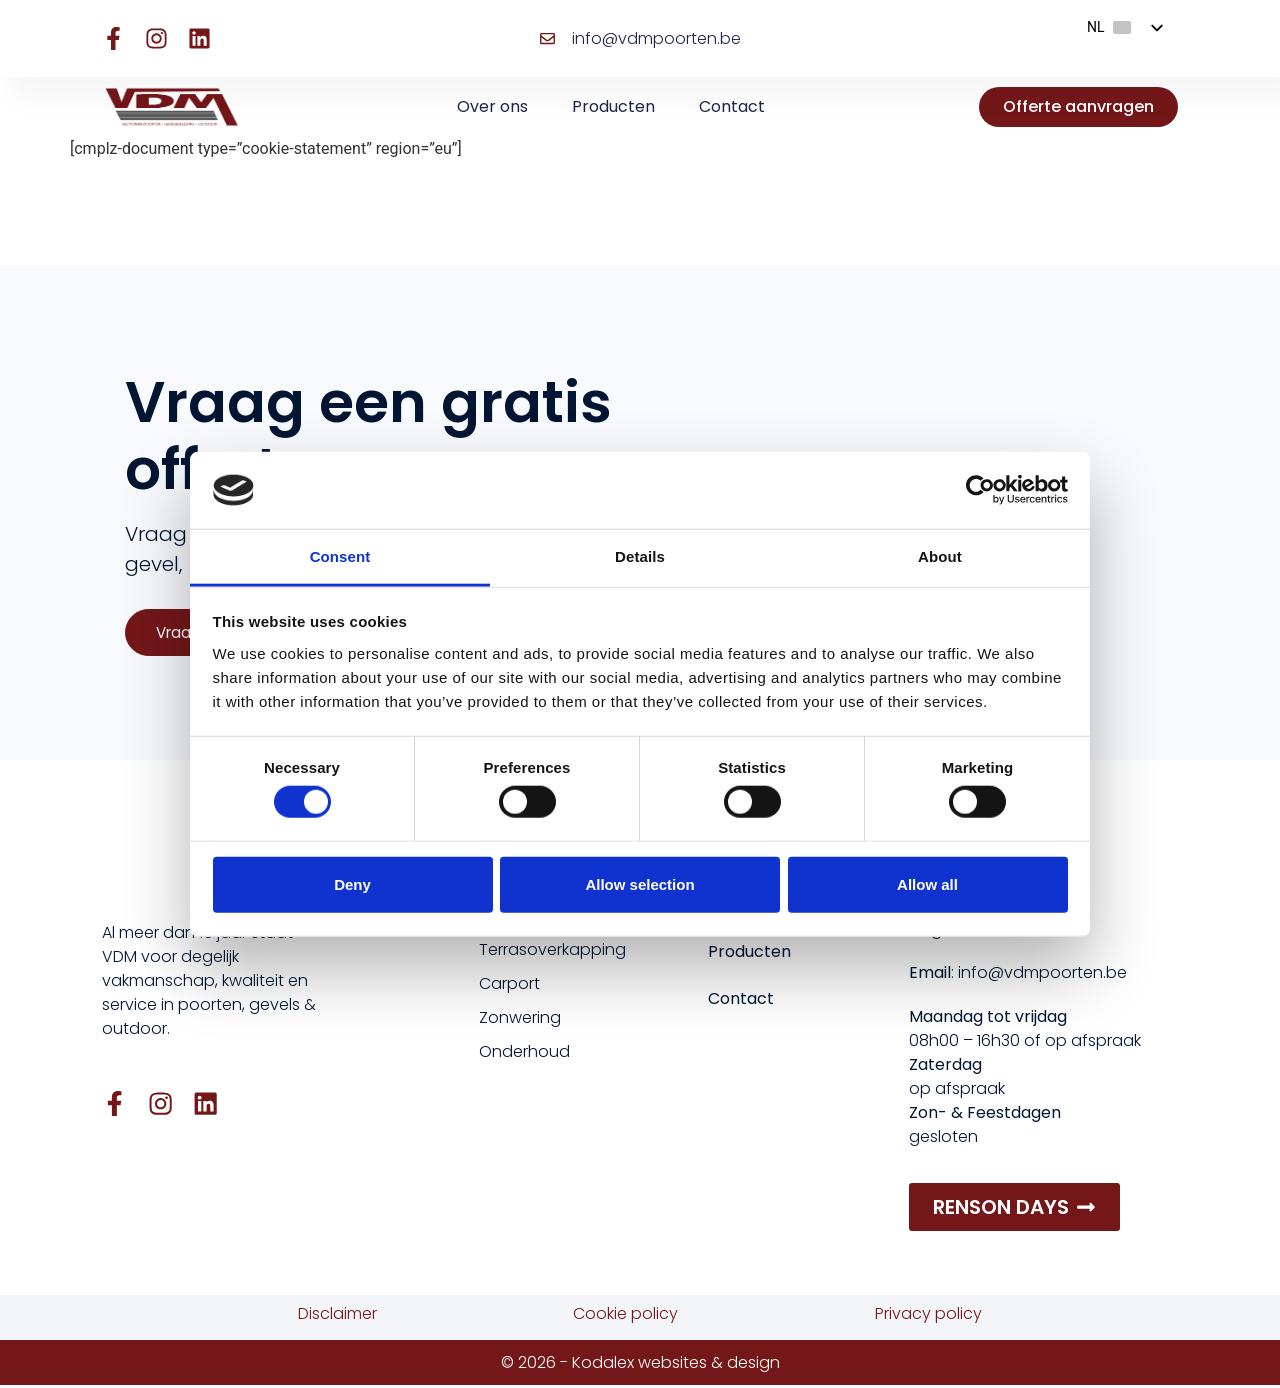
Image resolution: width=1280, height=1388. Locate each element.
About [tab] (940, 556)
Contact (732, 106)
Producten (613, 106)
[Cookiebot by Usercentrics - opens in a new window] (980, 490)
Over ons (492, 106)
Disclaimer (337, 1316)
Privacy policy (928, 1316)
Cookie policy (625, 1316)
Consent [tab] (340, 556)
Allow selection (639, 883)
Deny (352, 883)
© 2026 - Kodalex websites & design (640, 1364)
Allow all (927, 883)
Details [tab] (640, 556)
